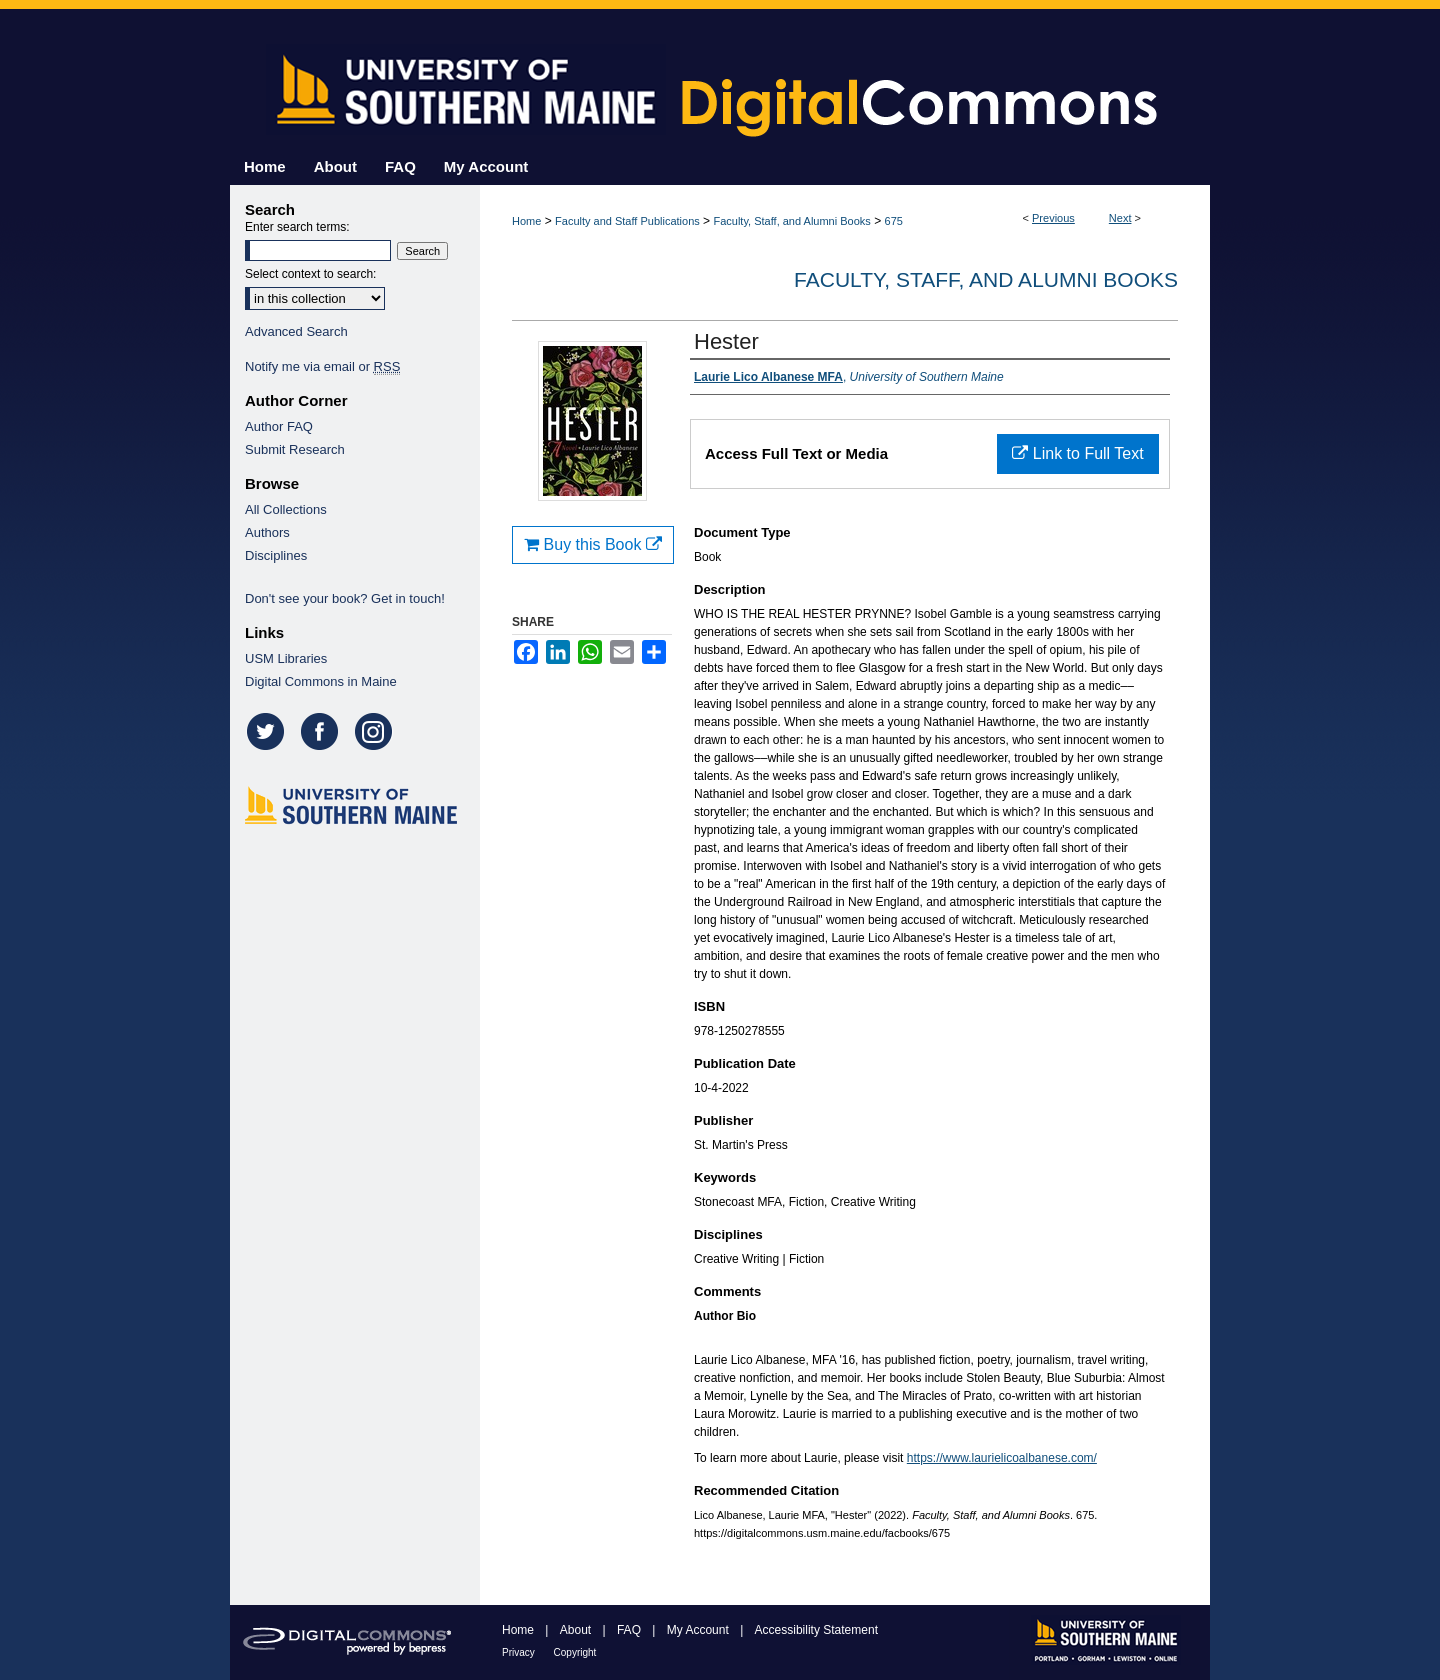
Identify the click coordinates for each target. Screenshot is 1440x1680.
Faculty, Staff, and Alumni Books (791, 221)
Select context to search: (310, 274)
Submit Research (295, 449)
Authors (267, 532)
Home (526, 221)
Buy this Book (593, 544)
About (577, 1630)
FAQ (630, 1630)
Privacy (520, 1652)
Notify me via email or (322, 366)
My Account (699, 1630)
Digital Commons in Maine (321, 681)
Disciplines (276, 555)
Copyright (575, 1652)
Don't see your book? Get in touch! (345, 598)
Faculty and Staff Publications (627, 221)
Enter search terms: (297, 227)
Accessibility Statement (816, 1630)
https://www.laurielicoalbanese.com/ (1002, 1458)
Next (1120, 218)
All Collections (286, 509)
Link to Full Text (1077, 453)
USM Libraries (286, 658)
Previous (1053, 218)
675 (894, 221)
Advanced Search (296, 331)
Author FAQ (279, 426)
